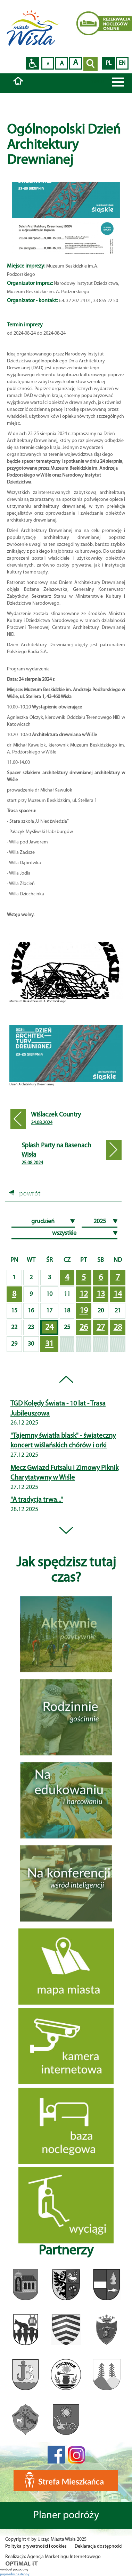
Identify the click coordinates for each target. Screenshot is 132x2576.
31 (49, 1344)
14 (118, 1294)
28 (118, 1327)
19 (84, 1311)
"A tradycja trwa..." (36, 1500)
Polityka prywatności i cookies (36, 2546)
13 (101, 1294)
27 (101, 1327)
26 (84, 1327)
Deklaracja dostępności (98, 2546)
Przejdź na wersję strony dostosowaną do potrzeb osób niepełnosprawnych (32, 63)
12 (84, 1294)
